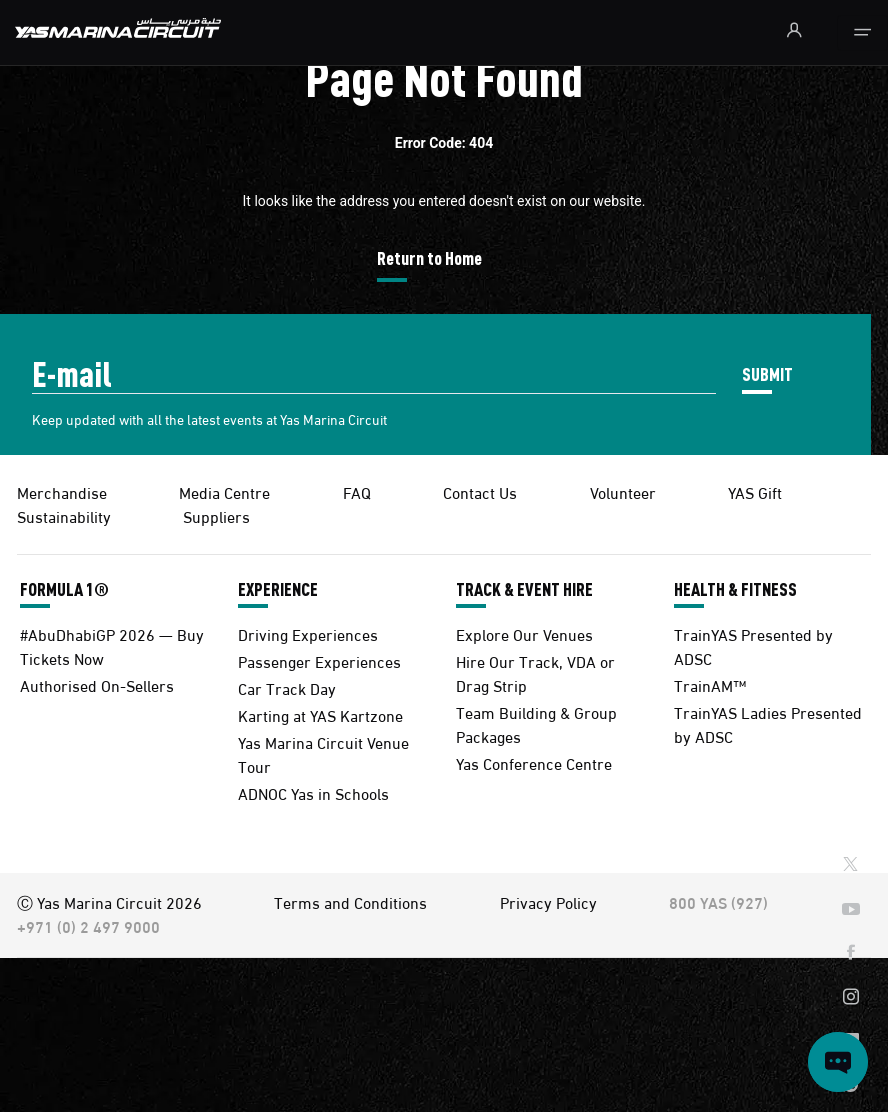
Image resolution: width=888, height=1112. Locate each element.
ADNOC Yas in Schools (313, 792)
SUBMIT (767, 373)
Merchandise (62, 491)
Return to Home (429, 257)
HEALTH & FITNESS (735, 589)
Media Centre (224, 491)
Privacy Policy (548, 901)
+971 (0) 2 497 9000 (88, 925)
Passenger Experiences (319, 660)
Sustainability (64, 515)
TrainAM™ (710, 684)
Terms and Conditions (350, 901)
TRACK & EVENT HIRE (524, 589)
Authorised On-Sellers (97, 684)
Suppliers (216, 515)
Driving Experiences (308, 633)
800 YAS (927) (718, 901)
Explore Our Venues (524, 633)
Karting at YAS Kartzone (320, 714)
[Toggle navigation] (862, 33)
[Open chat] (838, 1062)
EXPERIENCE (278, 589)
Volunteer (623, 491)
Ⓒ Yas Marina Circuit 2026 (109, 901)
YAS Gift (755, 491)
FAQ (357, 491)
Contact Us (480, 491)
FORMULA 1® (64, 589)
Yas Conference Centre (534, 762)
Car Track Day (287, 687)
